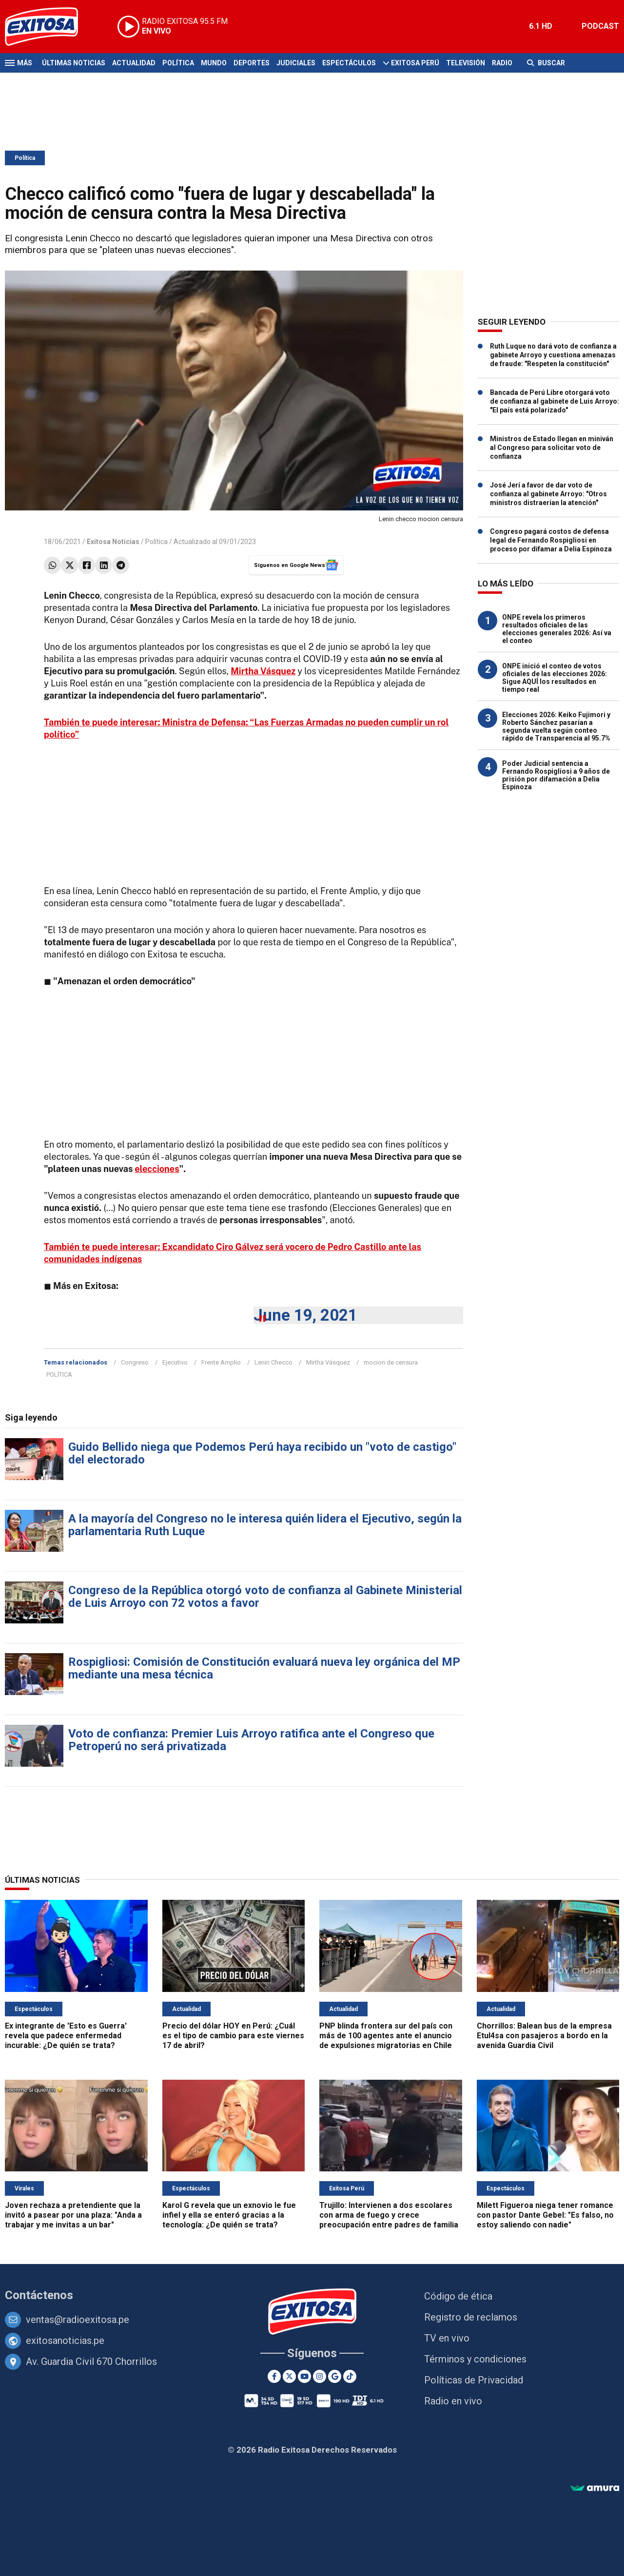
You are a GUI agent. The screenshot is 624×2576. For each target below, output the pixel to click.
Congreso (135, 1362)
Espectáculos (349, 63)
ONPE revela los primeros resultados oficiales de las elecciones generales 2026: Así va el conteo (556, 628)
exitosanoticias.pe (65, 2340)
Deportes (252, 63)
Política (178, 63)
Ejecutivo (175, 1362)
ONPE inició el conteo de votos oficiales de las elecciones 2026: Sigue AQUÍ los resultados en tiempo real (554, 677)
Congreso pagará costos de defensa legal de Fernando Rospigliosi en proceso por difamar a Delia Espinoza (551, 540)
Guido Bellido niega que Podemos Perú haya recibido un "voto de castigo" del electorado (262, 1453)
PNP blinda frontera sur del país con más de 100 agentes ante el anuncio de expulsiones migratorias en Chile (385, 2035)
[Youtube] (304, 2376)
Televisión (465, 63)
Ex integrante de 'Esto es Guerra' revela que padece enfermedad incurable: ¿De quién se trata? (66, 2035)
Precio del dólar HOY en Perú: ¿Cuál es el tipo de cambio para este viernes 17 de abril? (233, 2035)
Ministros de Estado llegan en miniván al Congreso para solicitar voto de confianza (551, 447)
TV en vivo (446, 2338)
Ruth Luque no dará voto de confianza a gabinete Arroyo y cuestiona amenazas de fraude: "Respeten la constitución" (553, 355)
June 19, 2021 (305, 1315)
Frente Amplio (221, 1362)
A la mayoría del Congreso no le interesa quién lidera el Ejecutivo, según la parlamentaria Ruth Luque (265, 1525)
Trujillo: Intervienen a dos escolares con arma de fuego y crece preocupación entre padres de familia (388, 2215)
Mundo (214, 63)
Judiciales (295, 63)
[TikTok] (349, 2376)
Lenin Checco (273, 1362)
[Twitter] (289, 2376)
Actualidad (134, 63)
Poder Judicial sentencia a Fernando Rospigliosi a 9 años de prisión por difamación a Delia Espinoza (556, 775)
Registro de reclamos (470, 2317)
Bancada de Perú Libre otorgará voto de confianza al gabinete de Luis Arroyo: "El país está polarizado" (554, 401)
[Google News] (334, 2376)
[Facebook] (274, 2376)
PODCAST (600, 26)
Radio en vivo (453, 2401)
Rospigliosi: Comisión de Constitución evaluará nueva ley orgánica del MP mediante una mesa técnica (264, 1668)
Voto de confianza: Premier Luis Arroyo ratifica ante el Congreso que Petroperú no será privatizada (251, 1740)
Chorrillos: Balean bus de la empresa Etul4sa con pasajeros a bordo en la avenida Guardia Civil (544, 2035)
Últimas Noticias (73, 63)
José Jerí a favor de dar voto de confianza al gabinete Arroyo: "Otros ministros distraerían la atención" (548, 494)
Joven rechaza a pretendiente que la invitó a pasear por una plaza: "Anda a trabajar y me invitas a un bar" (73, 2215)
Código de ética (458, 2296)
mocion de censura (391, 1362)
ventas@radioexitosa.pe (77, 2319)
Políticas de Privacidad (473, 2380)
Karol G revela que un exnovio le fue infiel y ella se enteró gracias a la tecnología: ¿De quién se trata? (229, 2215)
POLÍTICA (59, 1374)
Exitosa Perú (415, 63)
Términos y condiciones (475, 2359)
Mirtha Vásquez (328, 1362)
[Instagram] (319, 2376)
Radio (502, 63)
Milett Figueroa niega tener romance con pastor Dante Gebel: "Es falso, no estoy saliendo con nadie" (545, 2215)
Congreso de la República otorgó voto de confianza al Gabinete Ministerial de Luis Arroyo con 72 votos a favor (265, 1596)
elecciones (157, 1169)
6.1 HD (540, 26)
